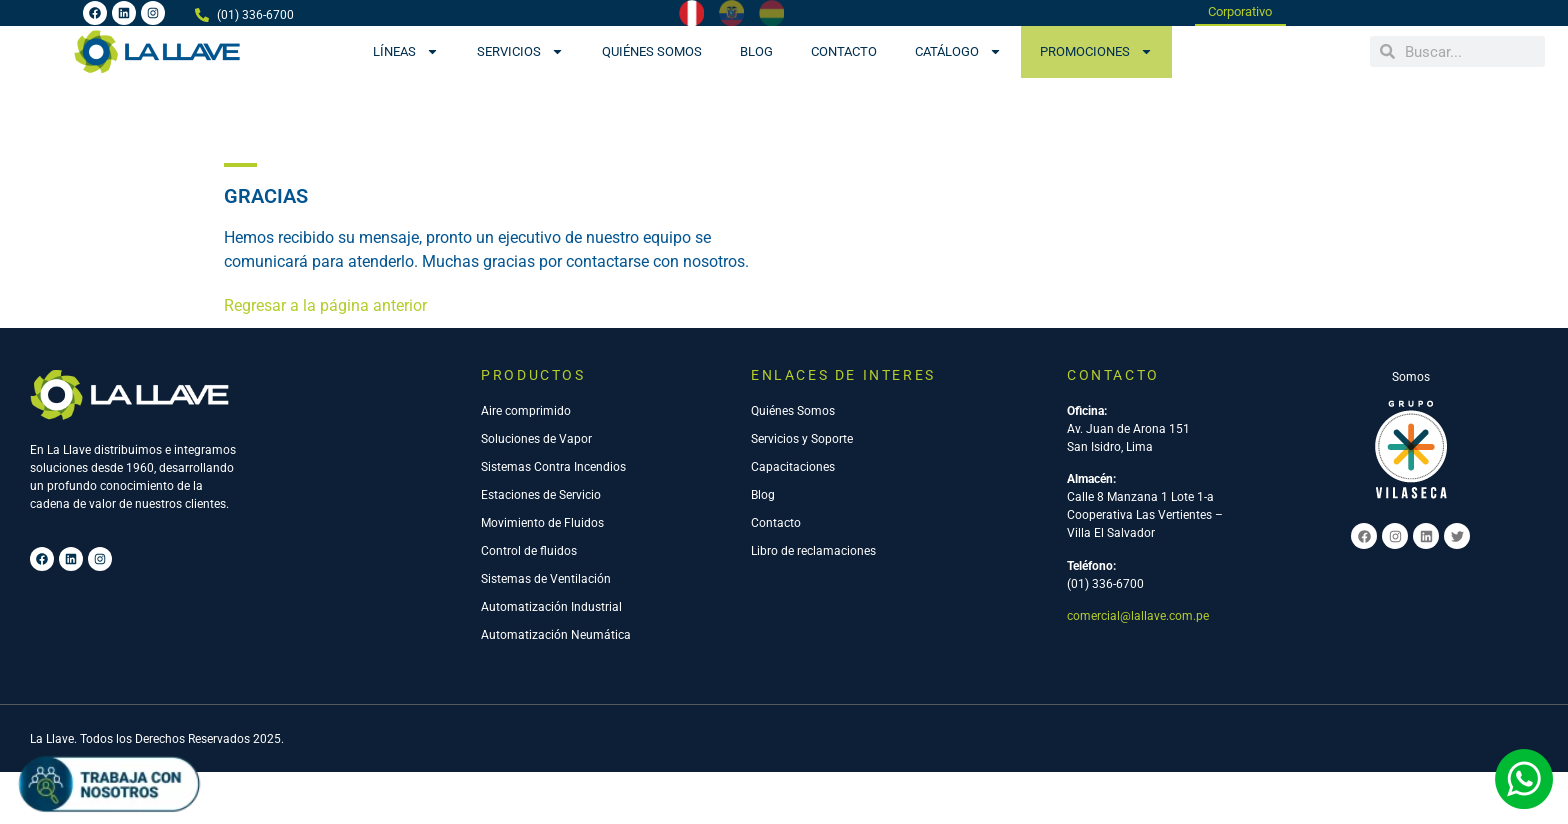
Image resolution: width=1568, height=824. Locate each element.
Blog (756, 51)
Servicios (520, 51)
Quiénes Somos (652, 51)
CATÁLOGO (958, 51)
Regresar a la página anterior (325, 307)
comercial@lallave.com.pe (1138, 618)
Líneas (406, 51)
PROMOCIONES (1096, 51)
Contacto (844, 51)
